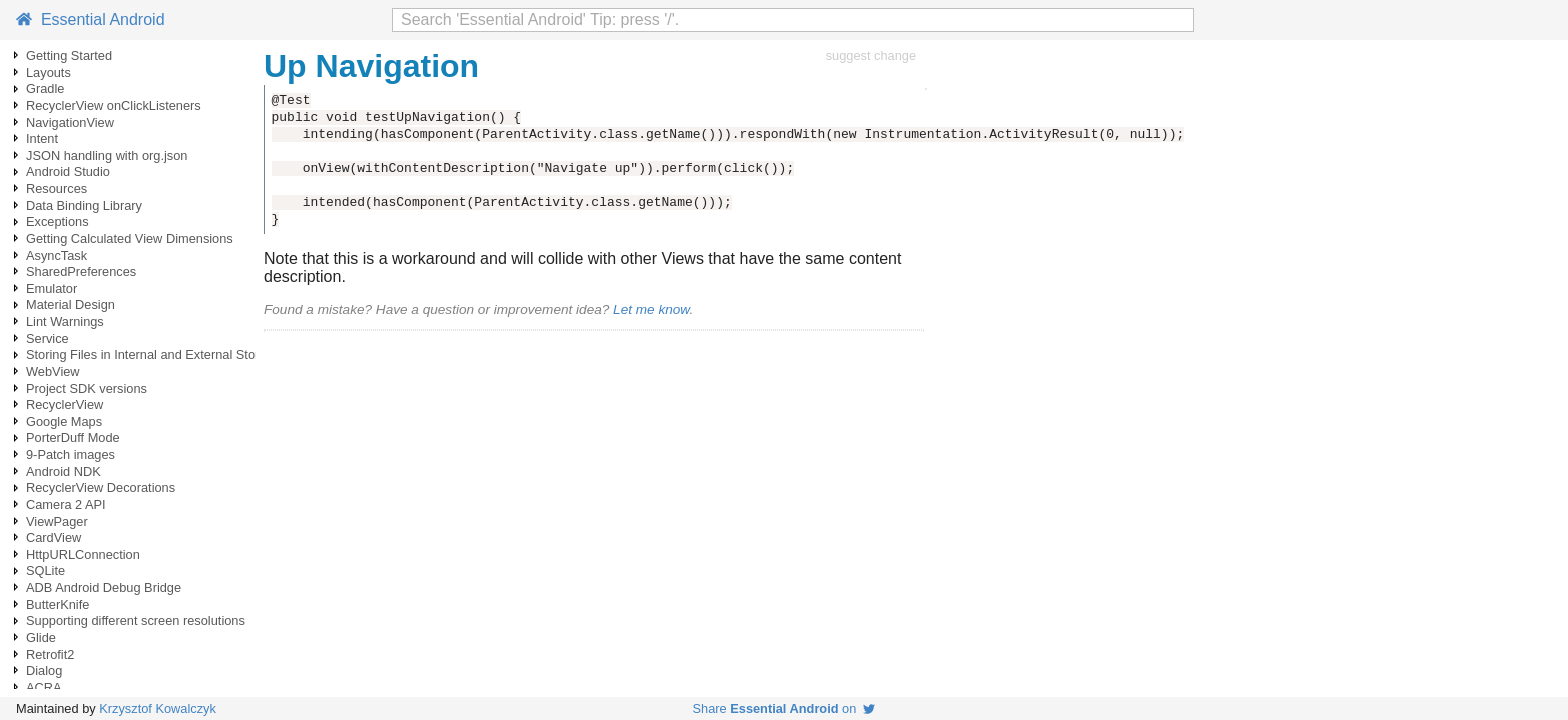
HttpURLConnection (83, 554)
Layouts (48, 72)
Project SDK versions (86, 388)
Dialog (44, 670)
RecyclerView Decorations (100, 487)
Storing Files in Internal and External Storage (153, 354)
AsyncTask (56, 255)
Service (47, 338)
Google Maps (64, 421)
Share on (784, 708)
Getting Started (69, 55)
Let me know (651, 309)
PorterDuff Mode (73, 437)
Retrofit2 (50, 654)
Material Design (70, 304)
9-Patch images (70, 454)
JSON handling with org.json (106, 155)
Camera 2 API (66, 504)
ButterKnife (57, 604)
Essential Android (90, 19)
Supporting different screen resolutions (135, 620)
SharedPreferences (81, 271)
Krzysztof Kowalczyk (157, 708)
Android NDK (63, 471)
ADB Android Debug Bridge (103, 587)
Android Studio (68, 171)
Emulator (51, 288)
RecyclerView (64, 404)
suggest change (871, 55)
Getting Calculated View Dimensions (129, 238)
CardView (53, 537)
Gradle (45, 88)
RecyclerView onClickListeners (113, 105)
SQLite (45, 570)
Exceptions (57, 221)
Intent (42, 138)
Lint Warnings (65, 321)
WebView (53, 371)
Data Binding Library (84, 205)
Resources (56, 188)
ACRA (44, 687)
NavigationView (70, 122)
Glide (41, 637)
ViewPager (57, 521)
